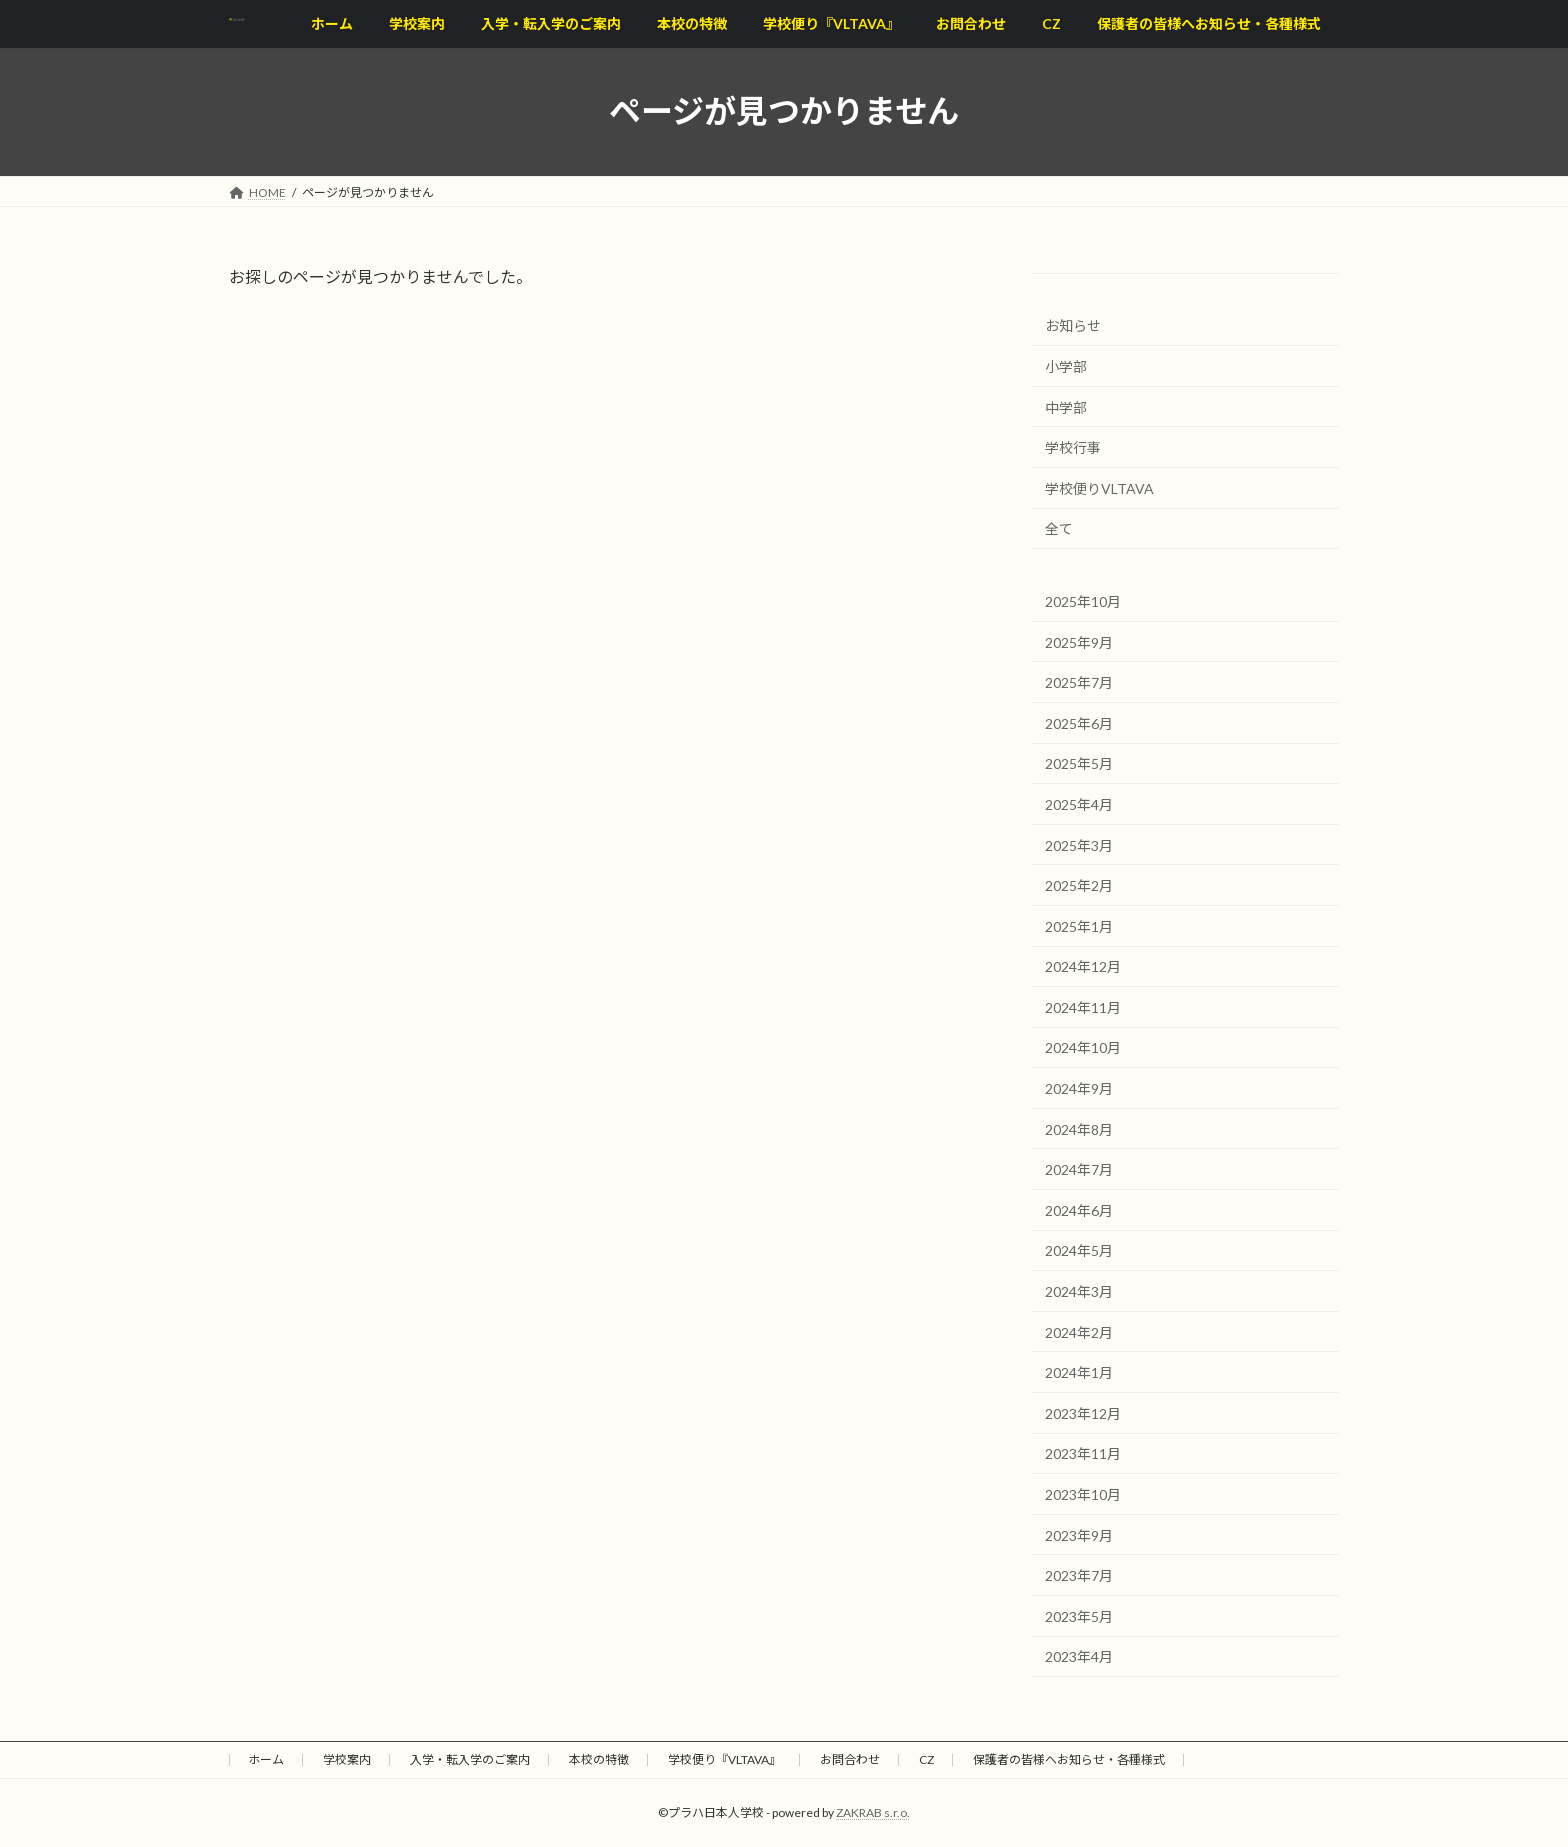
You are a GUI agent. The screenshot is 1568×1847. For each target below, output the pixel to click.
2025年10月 (1083, 601)
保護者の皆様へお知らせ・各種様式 (1069, 1759)
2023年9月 (1079, 1534)
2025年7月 (1079, 682)
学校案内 (347, 1759)
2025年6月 (1079, 722)
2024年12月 (1083, 966)
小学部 (1066, 366)
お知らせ (1073, 325)
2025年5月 (1079, 763)
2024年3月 (1079, 1291)
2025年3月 (1079, 844)
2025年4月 (1079, 804)
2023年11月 (1083, 1453)
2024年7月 (1079, 1169)
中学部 (1066, 406)
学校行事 (1073, 447)
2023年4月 (1079, 1656)
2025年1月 (1079, 925)
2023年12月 (1083, 1412)
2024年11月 (1083, 1006)
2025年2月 (1079, 885)
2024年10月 (1083, 1047)
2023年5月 (1079, 1615)
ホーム (266, 1759)
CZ (926, 1759)
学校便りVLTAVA (1099, 487)
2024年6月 (1079, 1209)
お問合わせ (850, 1759)
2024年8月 (1079, 1128)
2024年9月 (1079, 1088)
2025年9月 (1079, 641)
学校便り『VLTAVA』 (724, 1759)
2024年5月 (1079, 1250)
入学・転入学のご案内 (470, 1759)
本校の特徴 (599, 1759)
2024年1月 (1079, 1372)
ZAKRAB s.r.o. (873, 1812)
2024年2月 (1079, 1331)
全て (1059, 528)
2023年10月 (1083, 1494)
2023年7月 (1079, 1575)
